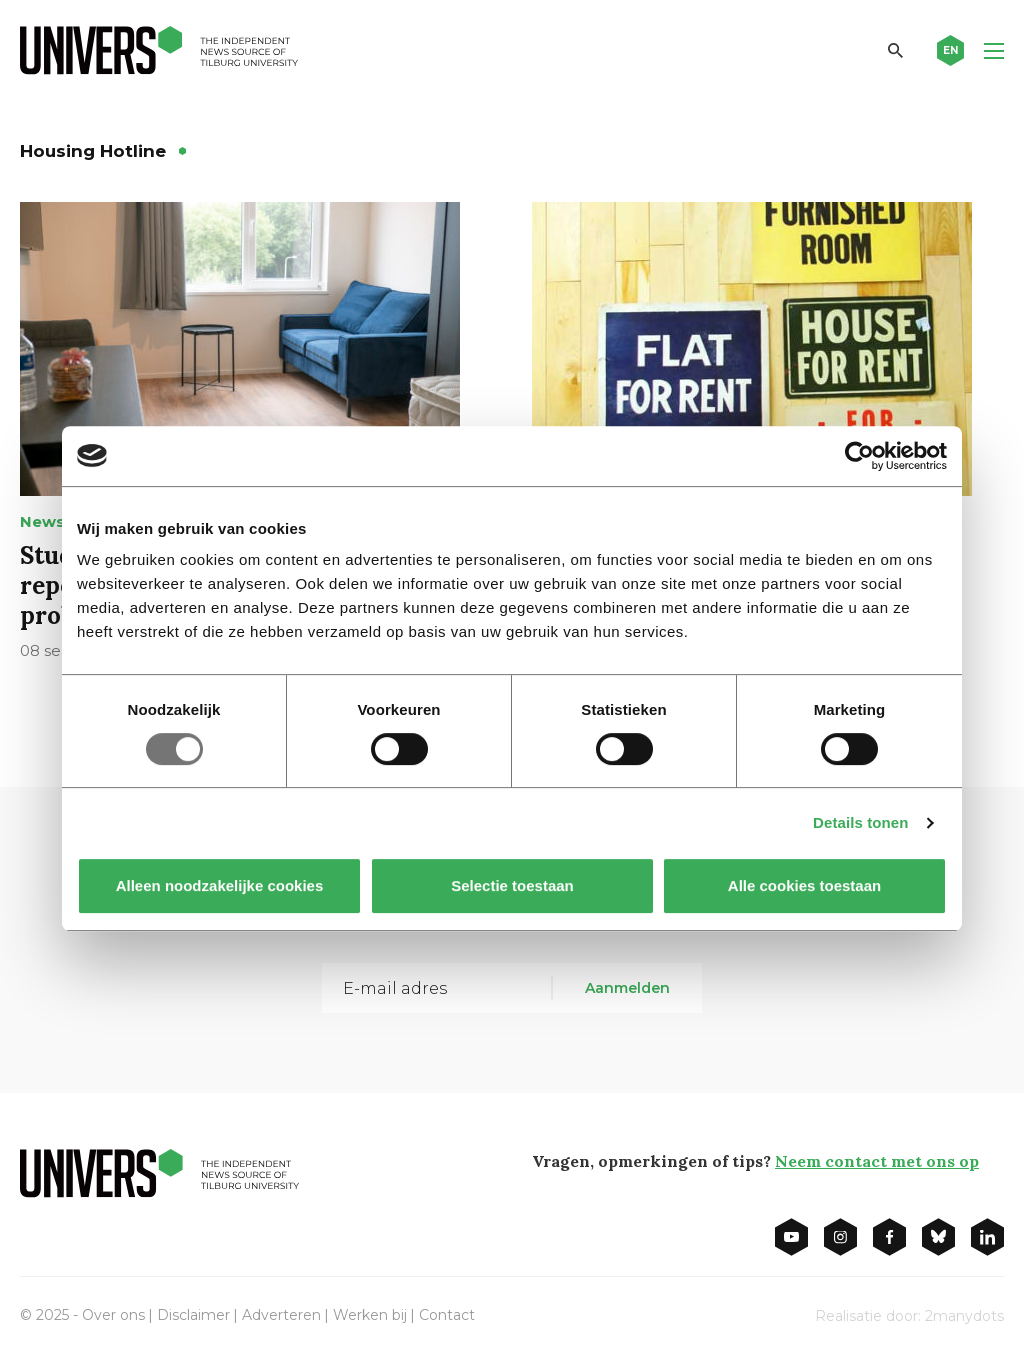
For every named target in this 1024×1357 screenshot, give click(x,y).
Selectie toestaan (512, 885)
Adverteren (281, 1315)
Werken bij (370, 1315)
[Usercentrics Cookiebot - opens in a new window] (859, 456)
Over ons (113, 1315)
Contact (447, 1315)
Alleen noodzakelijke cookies (220, 885)
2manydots (964, 1316)
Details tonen (860, 822)
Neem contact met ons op (877, 1161)
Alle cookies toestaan (804, 885)
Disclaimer (193, 1315)
